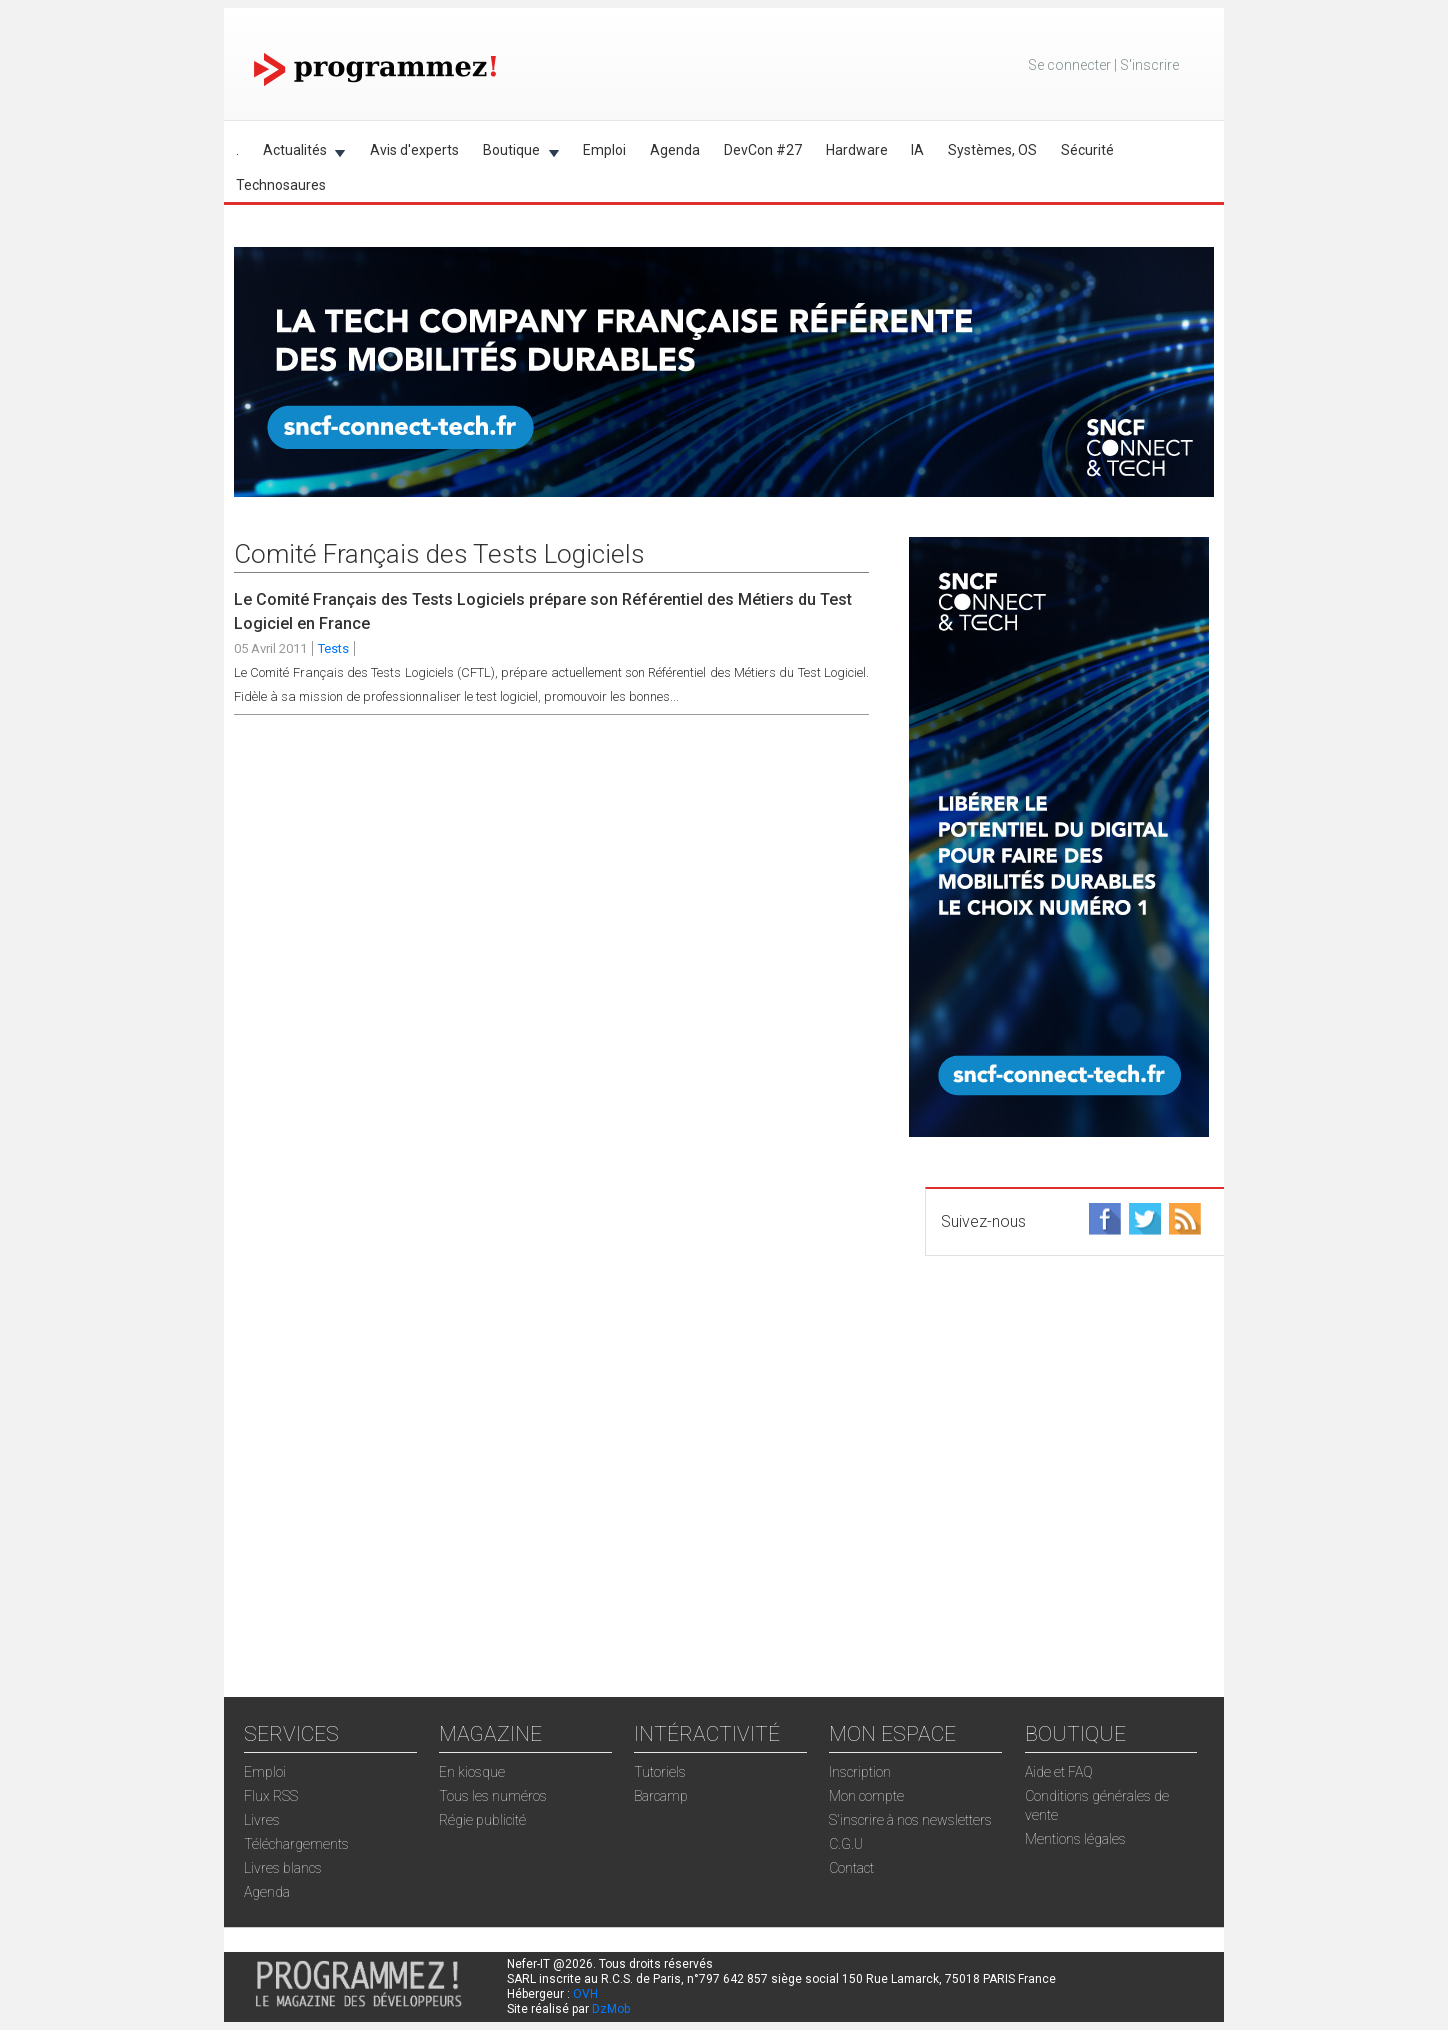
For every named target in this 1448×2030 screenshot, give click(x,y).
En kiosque (472, 1772)
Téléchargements (296, 1844)
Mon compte (866, 1796)
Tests (333, 648)
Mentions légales (1075, 1839)
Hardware (857, 150)
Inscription (860, 1772)
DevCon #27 (763, 150)
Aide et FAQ (1059, 1772)
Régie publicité (482, 1820)
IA (917, 150)
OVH (585, 1994)
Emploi (604, 150)
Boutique (515, 153)
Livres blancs (283, 1868)
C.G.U (846, 1844)
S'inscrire (1149, 65)
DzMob (611, 2009)
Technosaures (281, 185)
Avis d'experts (414, 150)
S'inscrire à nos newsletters (910, 1820)
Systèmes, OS (992, 150)
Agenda (675, 150)
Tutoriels (660, 1772)
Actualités (298, 153)
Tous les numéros (493, 1796)
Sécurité (1087, 150)
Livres (262, 1820)
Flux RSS (271, 1796)
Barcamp (661, 1796)
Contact (851, 1868)
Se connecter (1069, 65)
